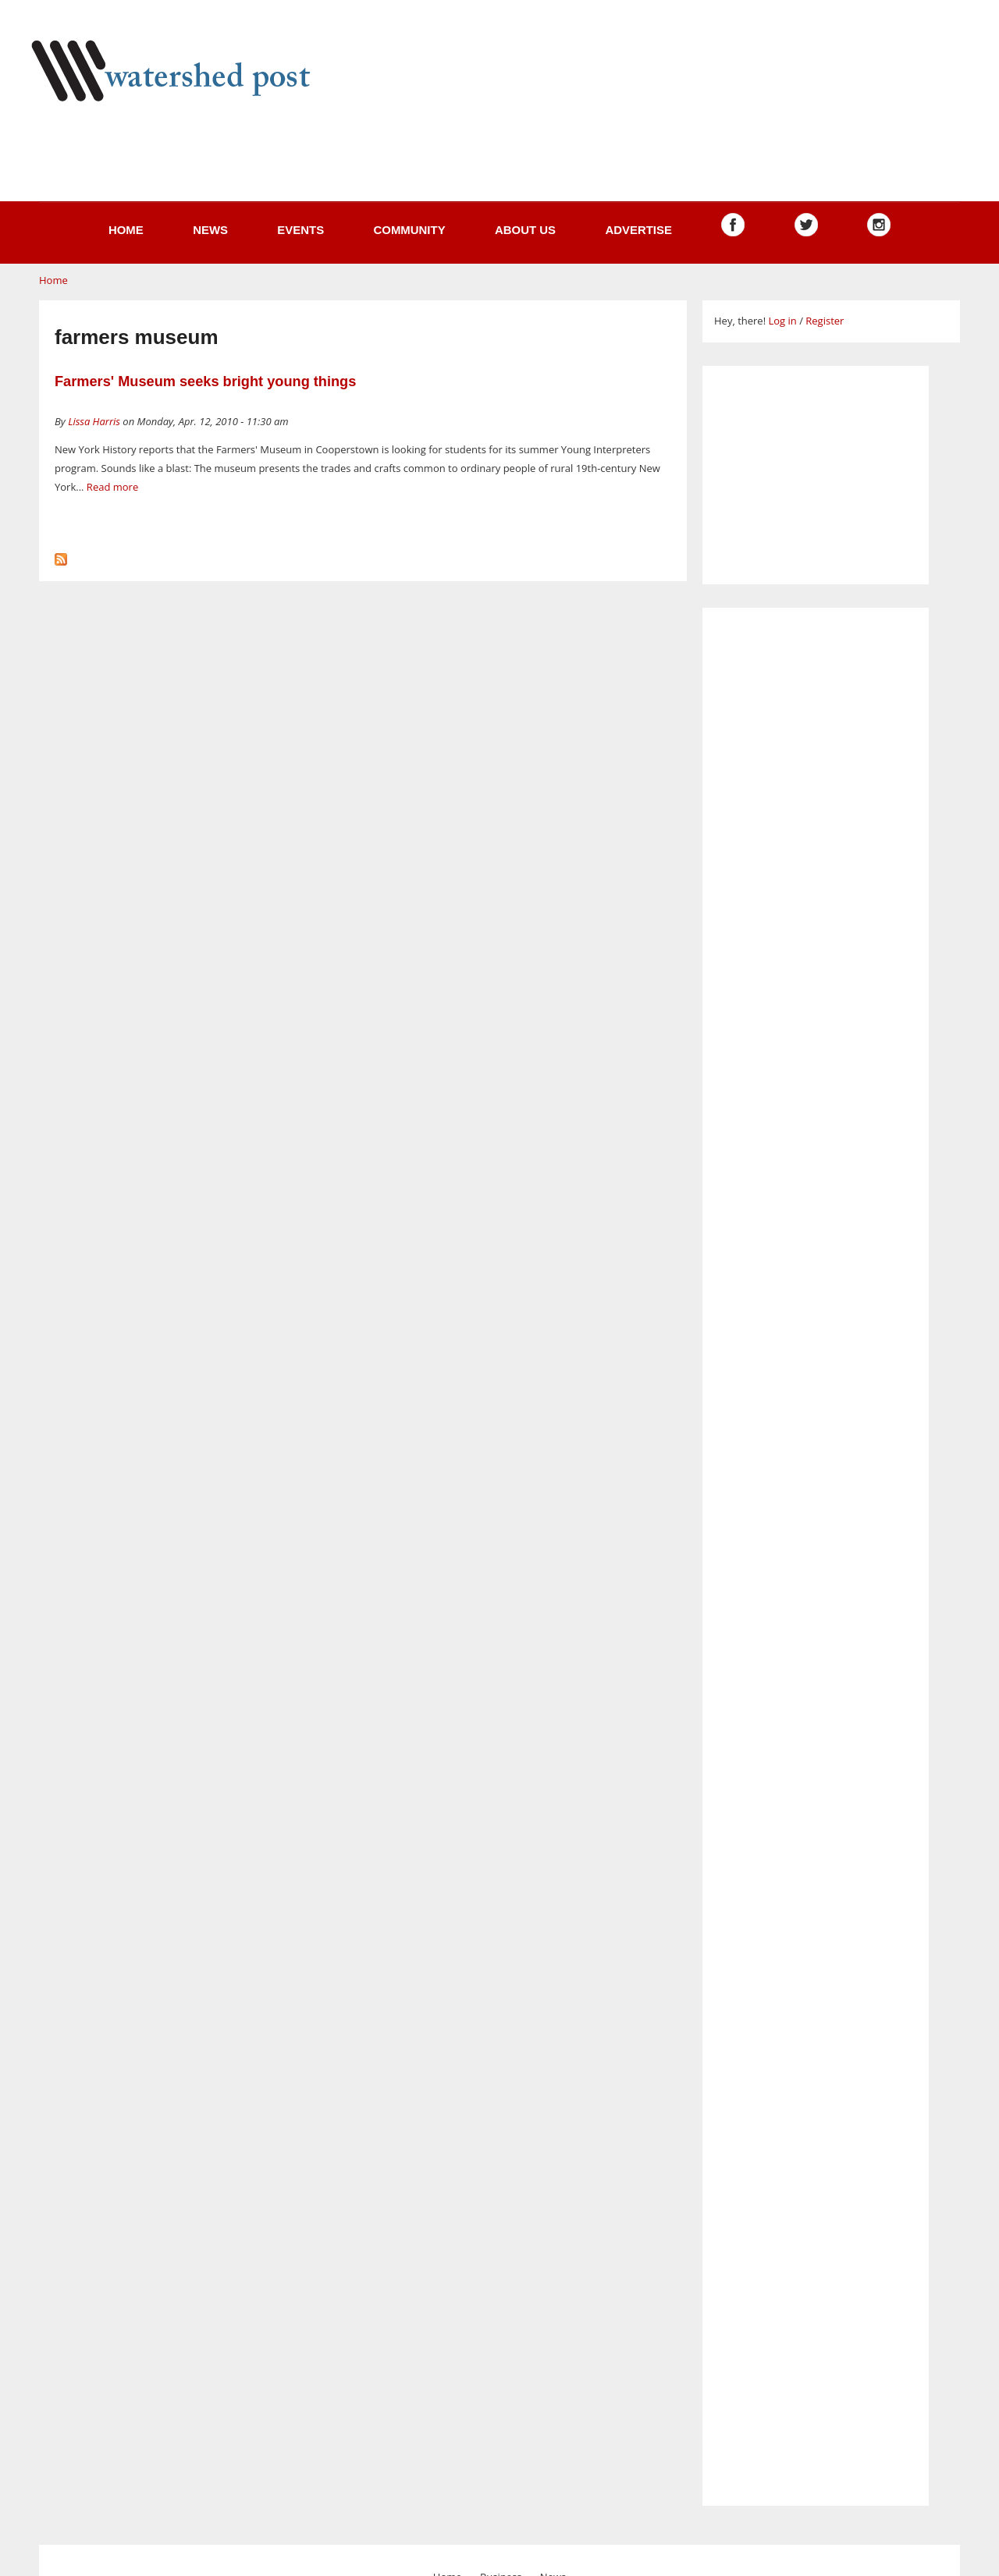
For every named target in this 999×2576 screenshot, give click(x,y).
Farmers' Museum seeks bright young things (205, 381)
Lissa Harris (94, 421)
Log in (782, 321)
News (210, 229)
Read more (112, 487)
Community (409, 229)
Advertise (638, 229)
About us (525, 229)
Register (824, 321)
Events (300, 229)
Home (126, 229)
